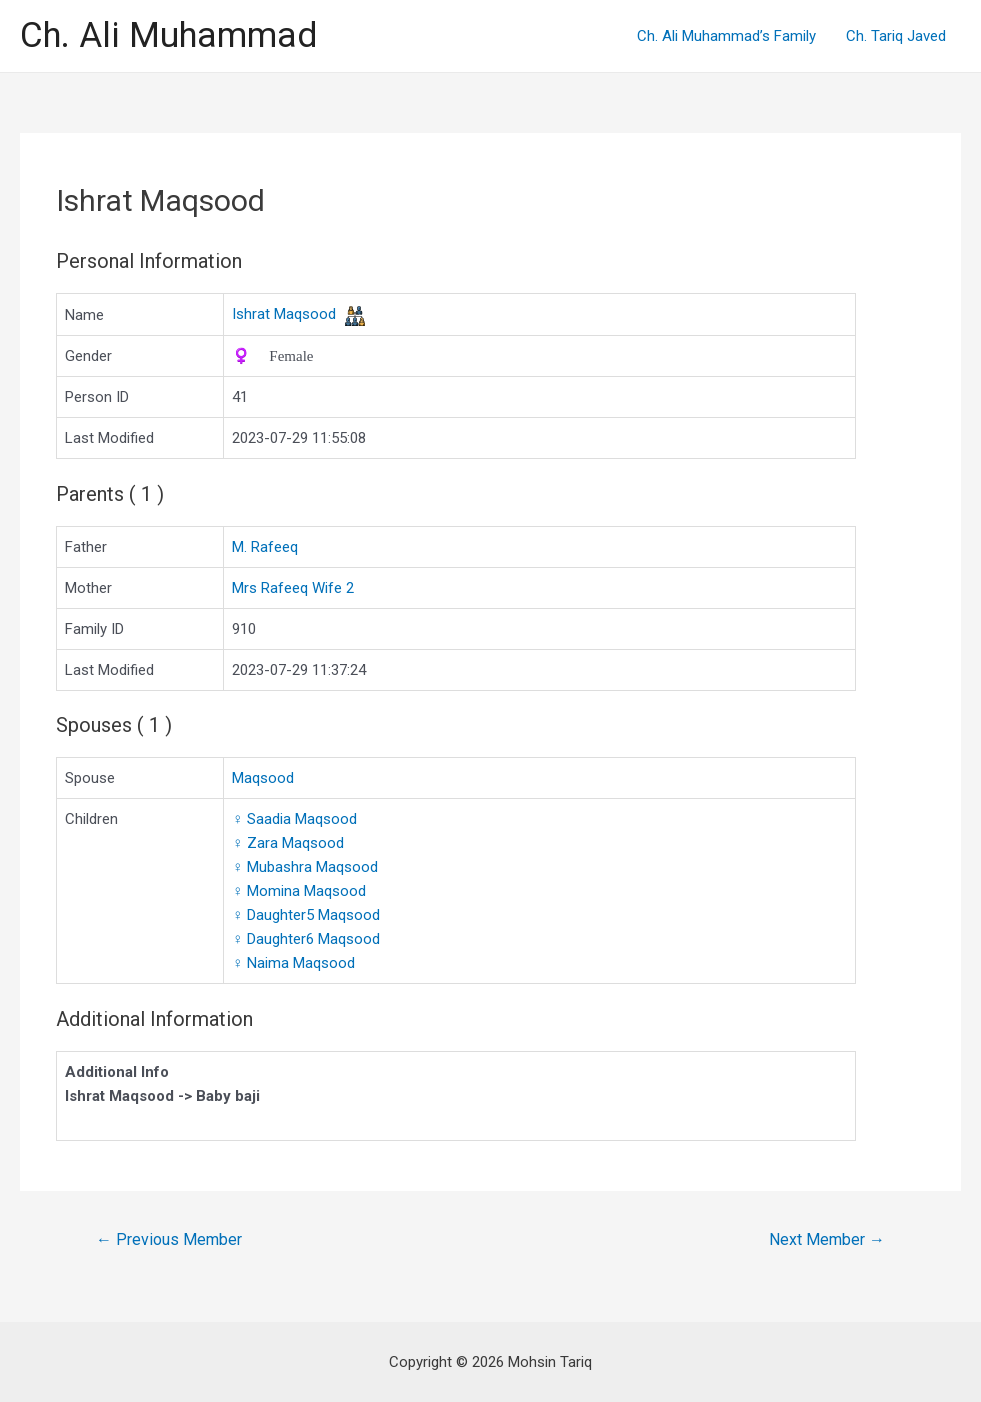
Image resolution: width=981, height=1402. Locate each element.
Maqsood (263, 778)
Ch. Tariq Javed (896, 36)
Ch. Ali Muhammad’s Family (726, 36)
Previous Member (169, 1239)
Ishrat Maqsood (284, 314)
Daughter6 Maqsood (306, 939)
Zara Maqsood (288, 843)
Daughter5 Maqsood (306, 915)
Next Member (827, 1239)
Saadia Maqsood (294, 819)
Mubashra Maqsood (305, 867)
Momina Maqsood (299, 891)
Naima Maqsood (293, 963)
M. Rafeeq (265, 547)
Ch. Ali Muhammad (168, 35)
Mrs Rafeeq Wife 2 (293, 588)
